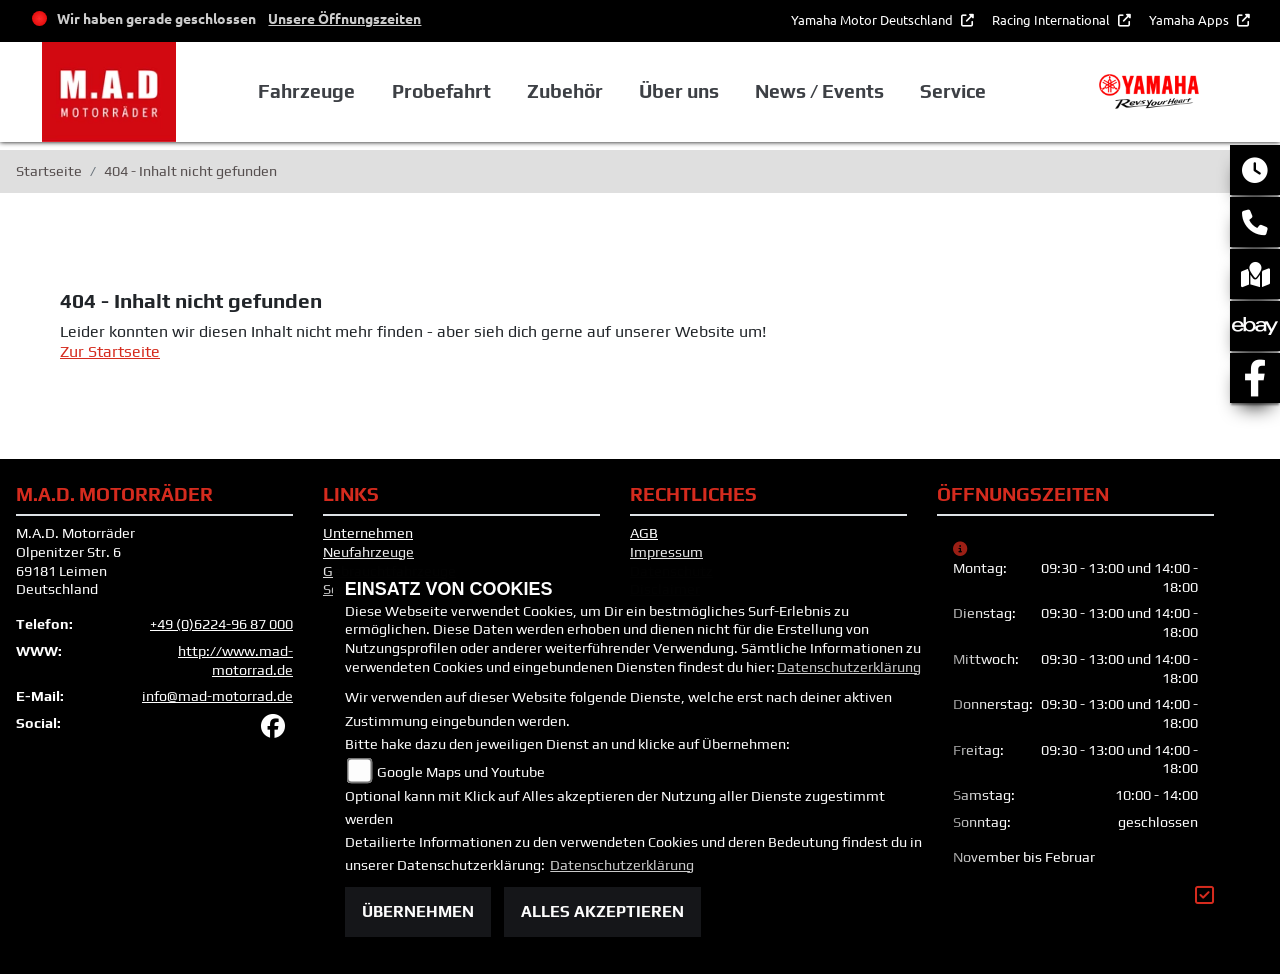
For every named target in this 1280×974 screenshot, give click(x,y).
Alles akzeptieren (602, 911)
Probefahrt (441, 91)
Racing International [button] (1052, 19)
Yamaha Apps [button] (1190, 19)
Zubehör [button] (565, 91)
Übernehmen (418, 911)
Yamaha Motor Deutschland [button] (873, 19)
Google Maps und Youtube (461, 772)
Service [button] (953, 91)
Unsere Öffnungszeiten (344, 18)
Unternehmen (368, 533)
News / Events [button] (819, 91)
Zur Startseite (110, 351)
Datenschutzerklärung (849, 667)
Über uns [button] (679, 91)
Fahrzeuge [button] (306, 91)
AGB (644, 533)
